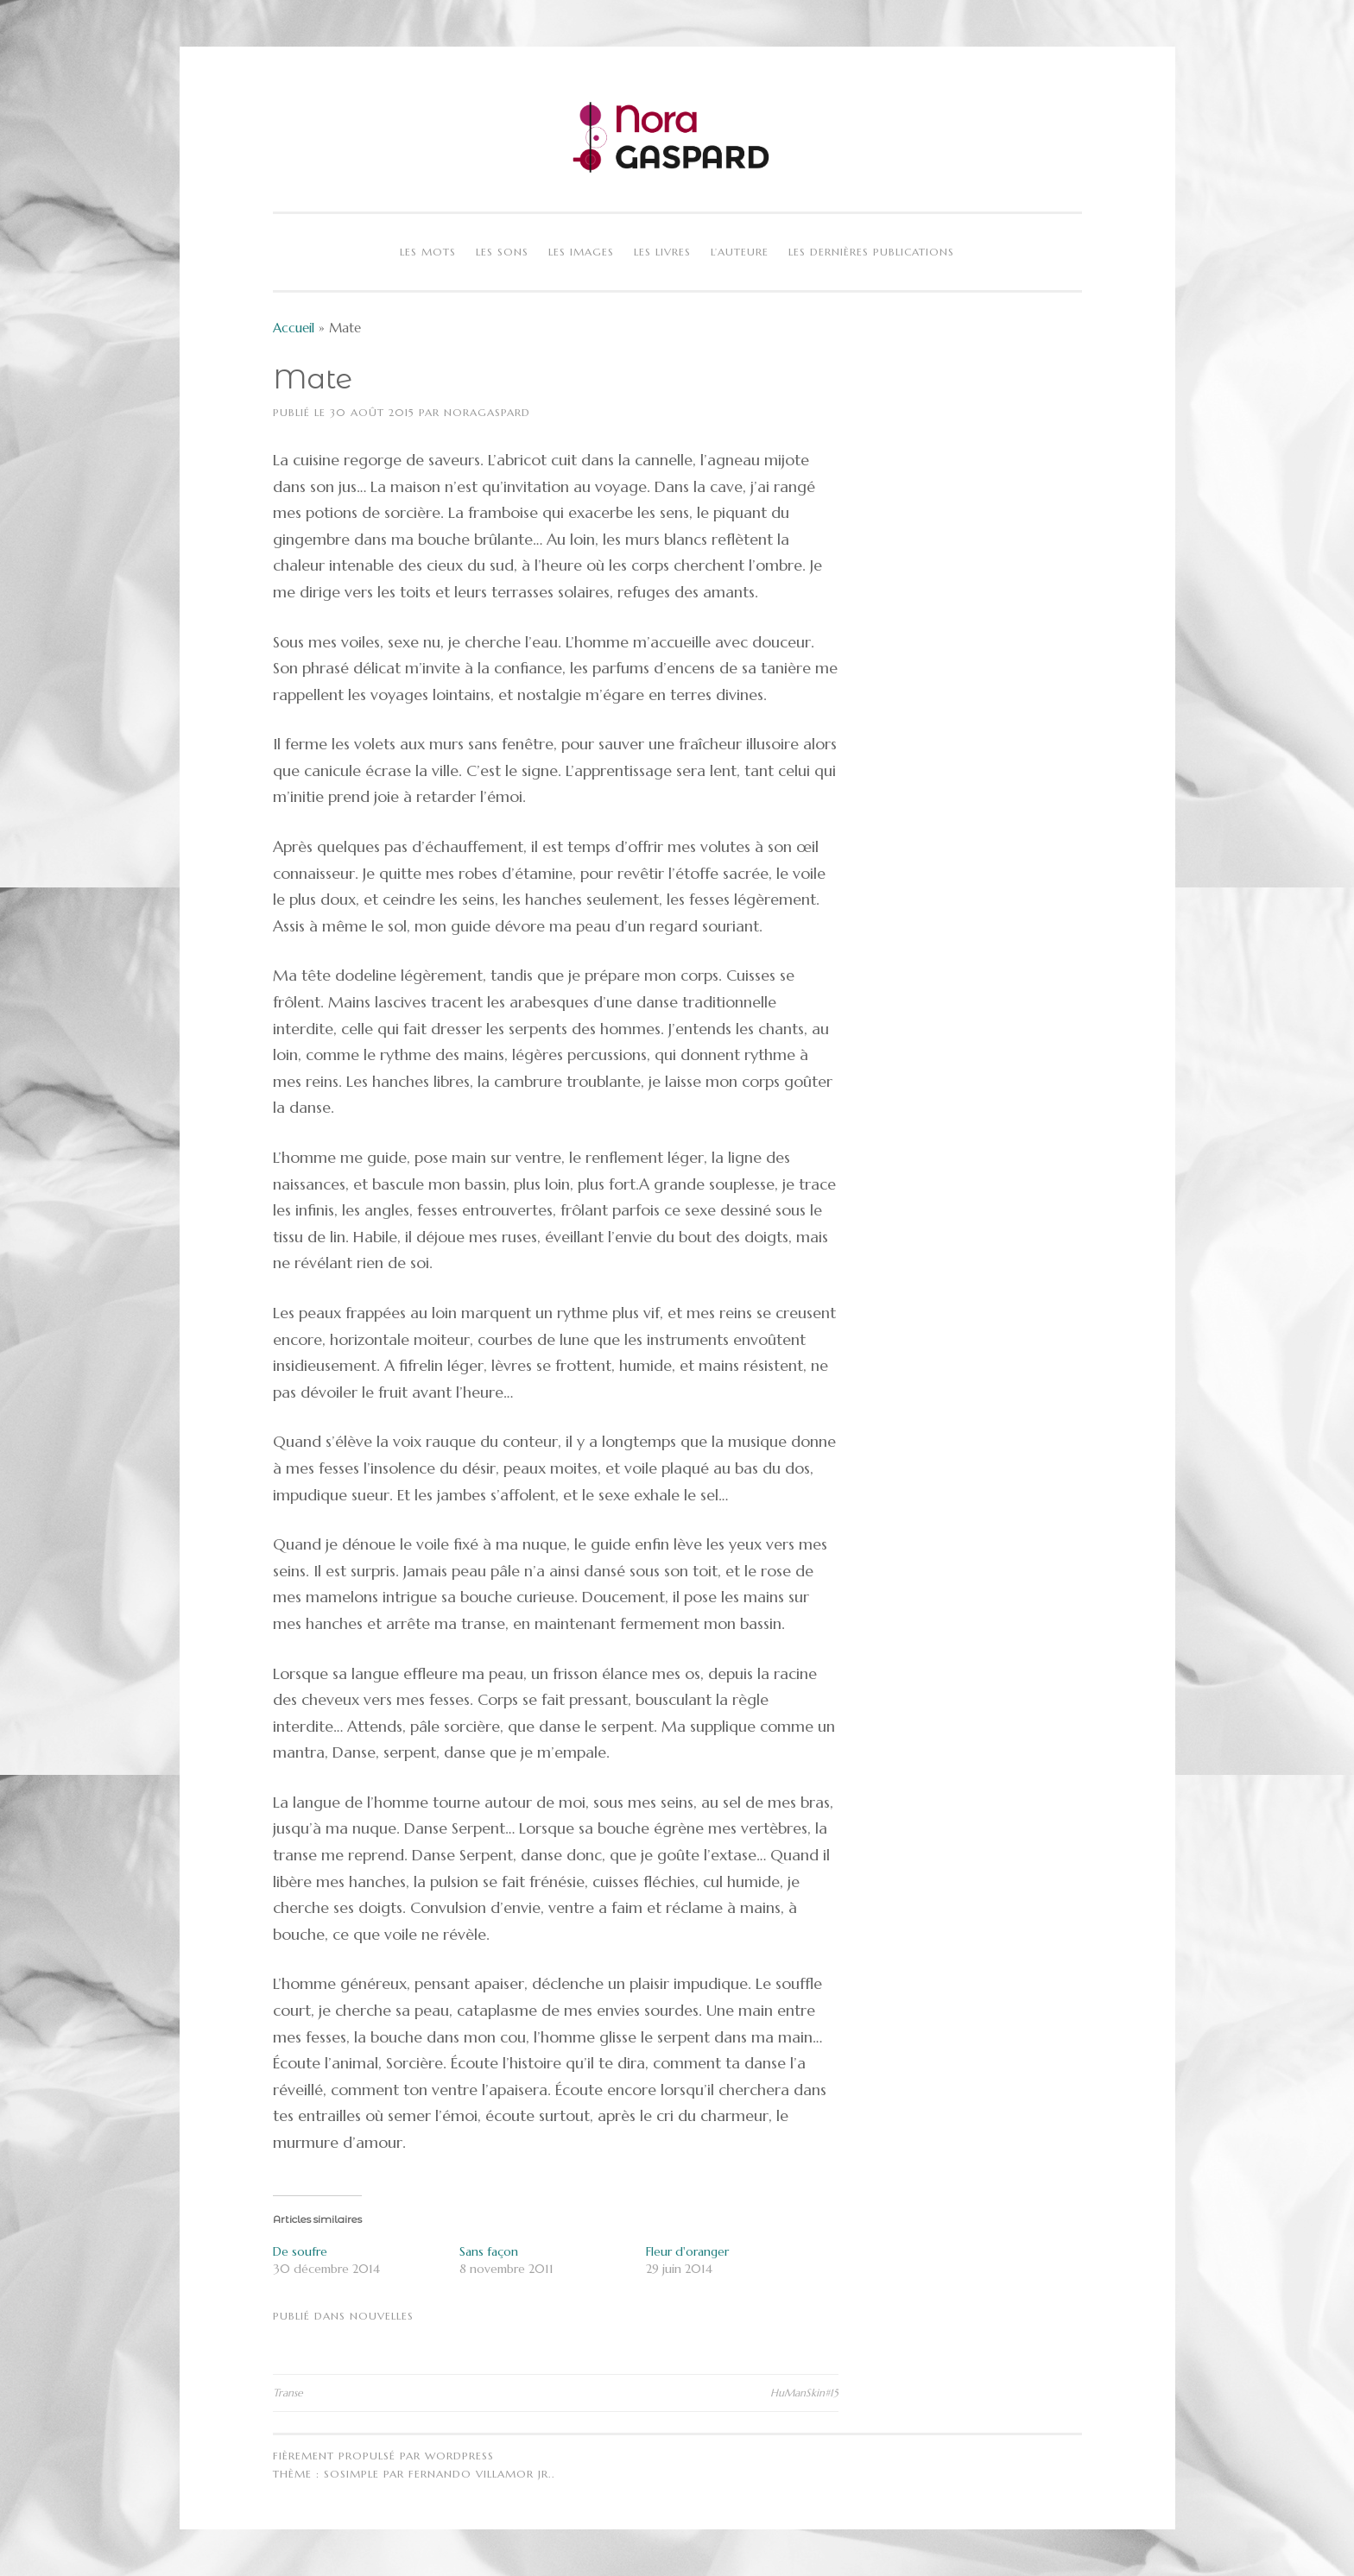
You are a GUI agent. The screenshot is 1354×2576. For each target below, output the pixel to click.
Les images (581, 251)
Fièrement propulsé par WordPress (383, 2455)
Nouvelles (382, 2315)
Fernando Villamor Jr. (480, 2473)
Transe (288, 2392)
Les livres (662, 251)
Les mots (428, 251)
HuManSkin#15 (804, 2392)
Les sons (502, 251)
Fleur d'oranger (687, 2251)
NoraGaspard (487, 412)
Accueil (293, 327)
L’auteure (740, 251)
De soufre (300, 2251)
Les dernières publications (871, 251)
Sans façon (488, 2251)
